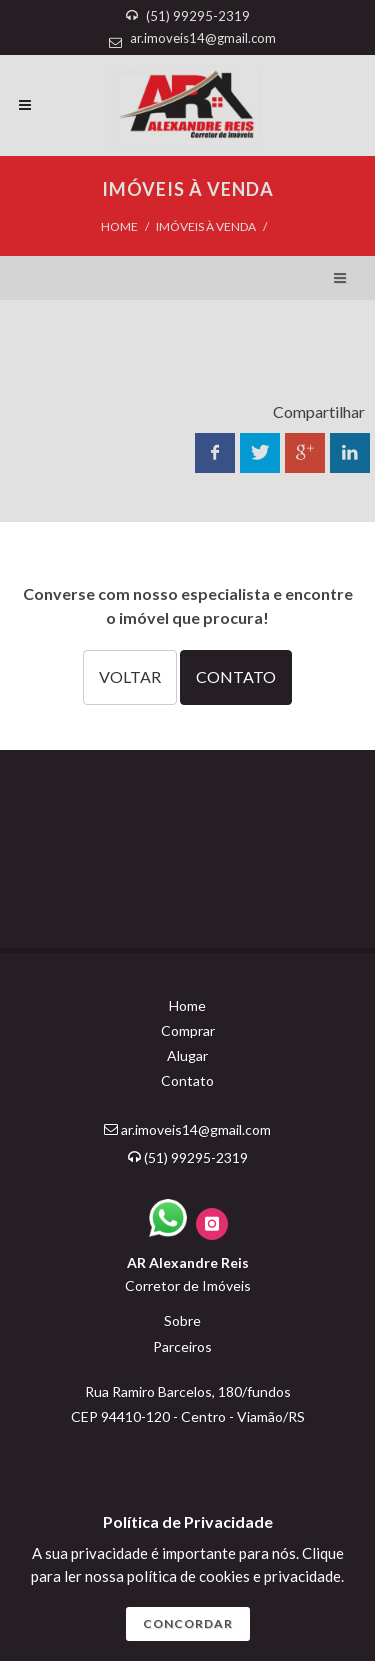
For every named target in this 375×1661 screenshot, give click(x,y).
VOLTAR (130, 676)
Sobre (182, 1320)
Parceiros (182, 1346)
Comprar (188, 1030)
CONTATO (236, 676)
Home (119, 226)
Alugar (187, 1055)
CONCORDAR (188, 1623)
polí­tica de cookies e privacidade (234, 1576)
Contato (187, 1080)
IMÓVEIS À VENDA (206, 226)
